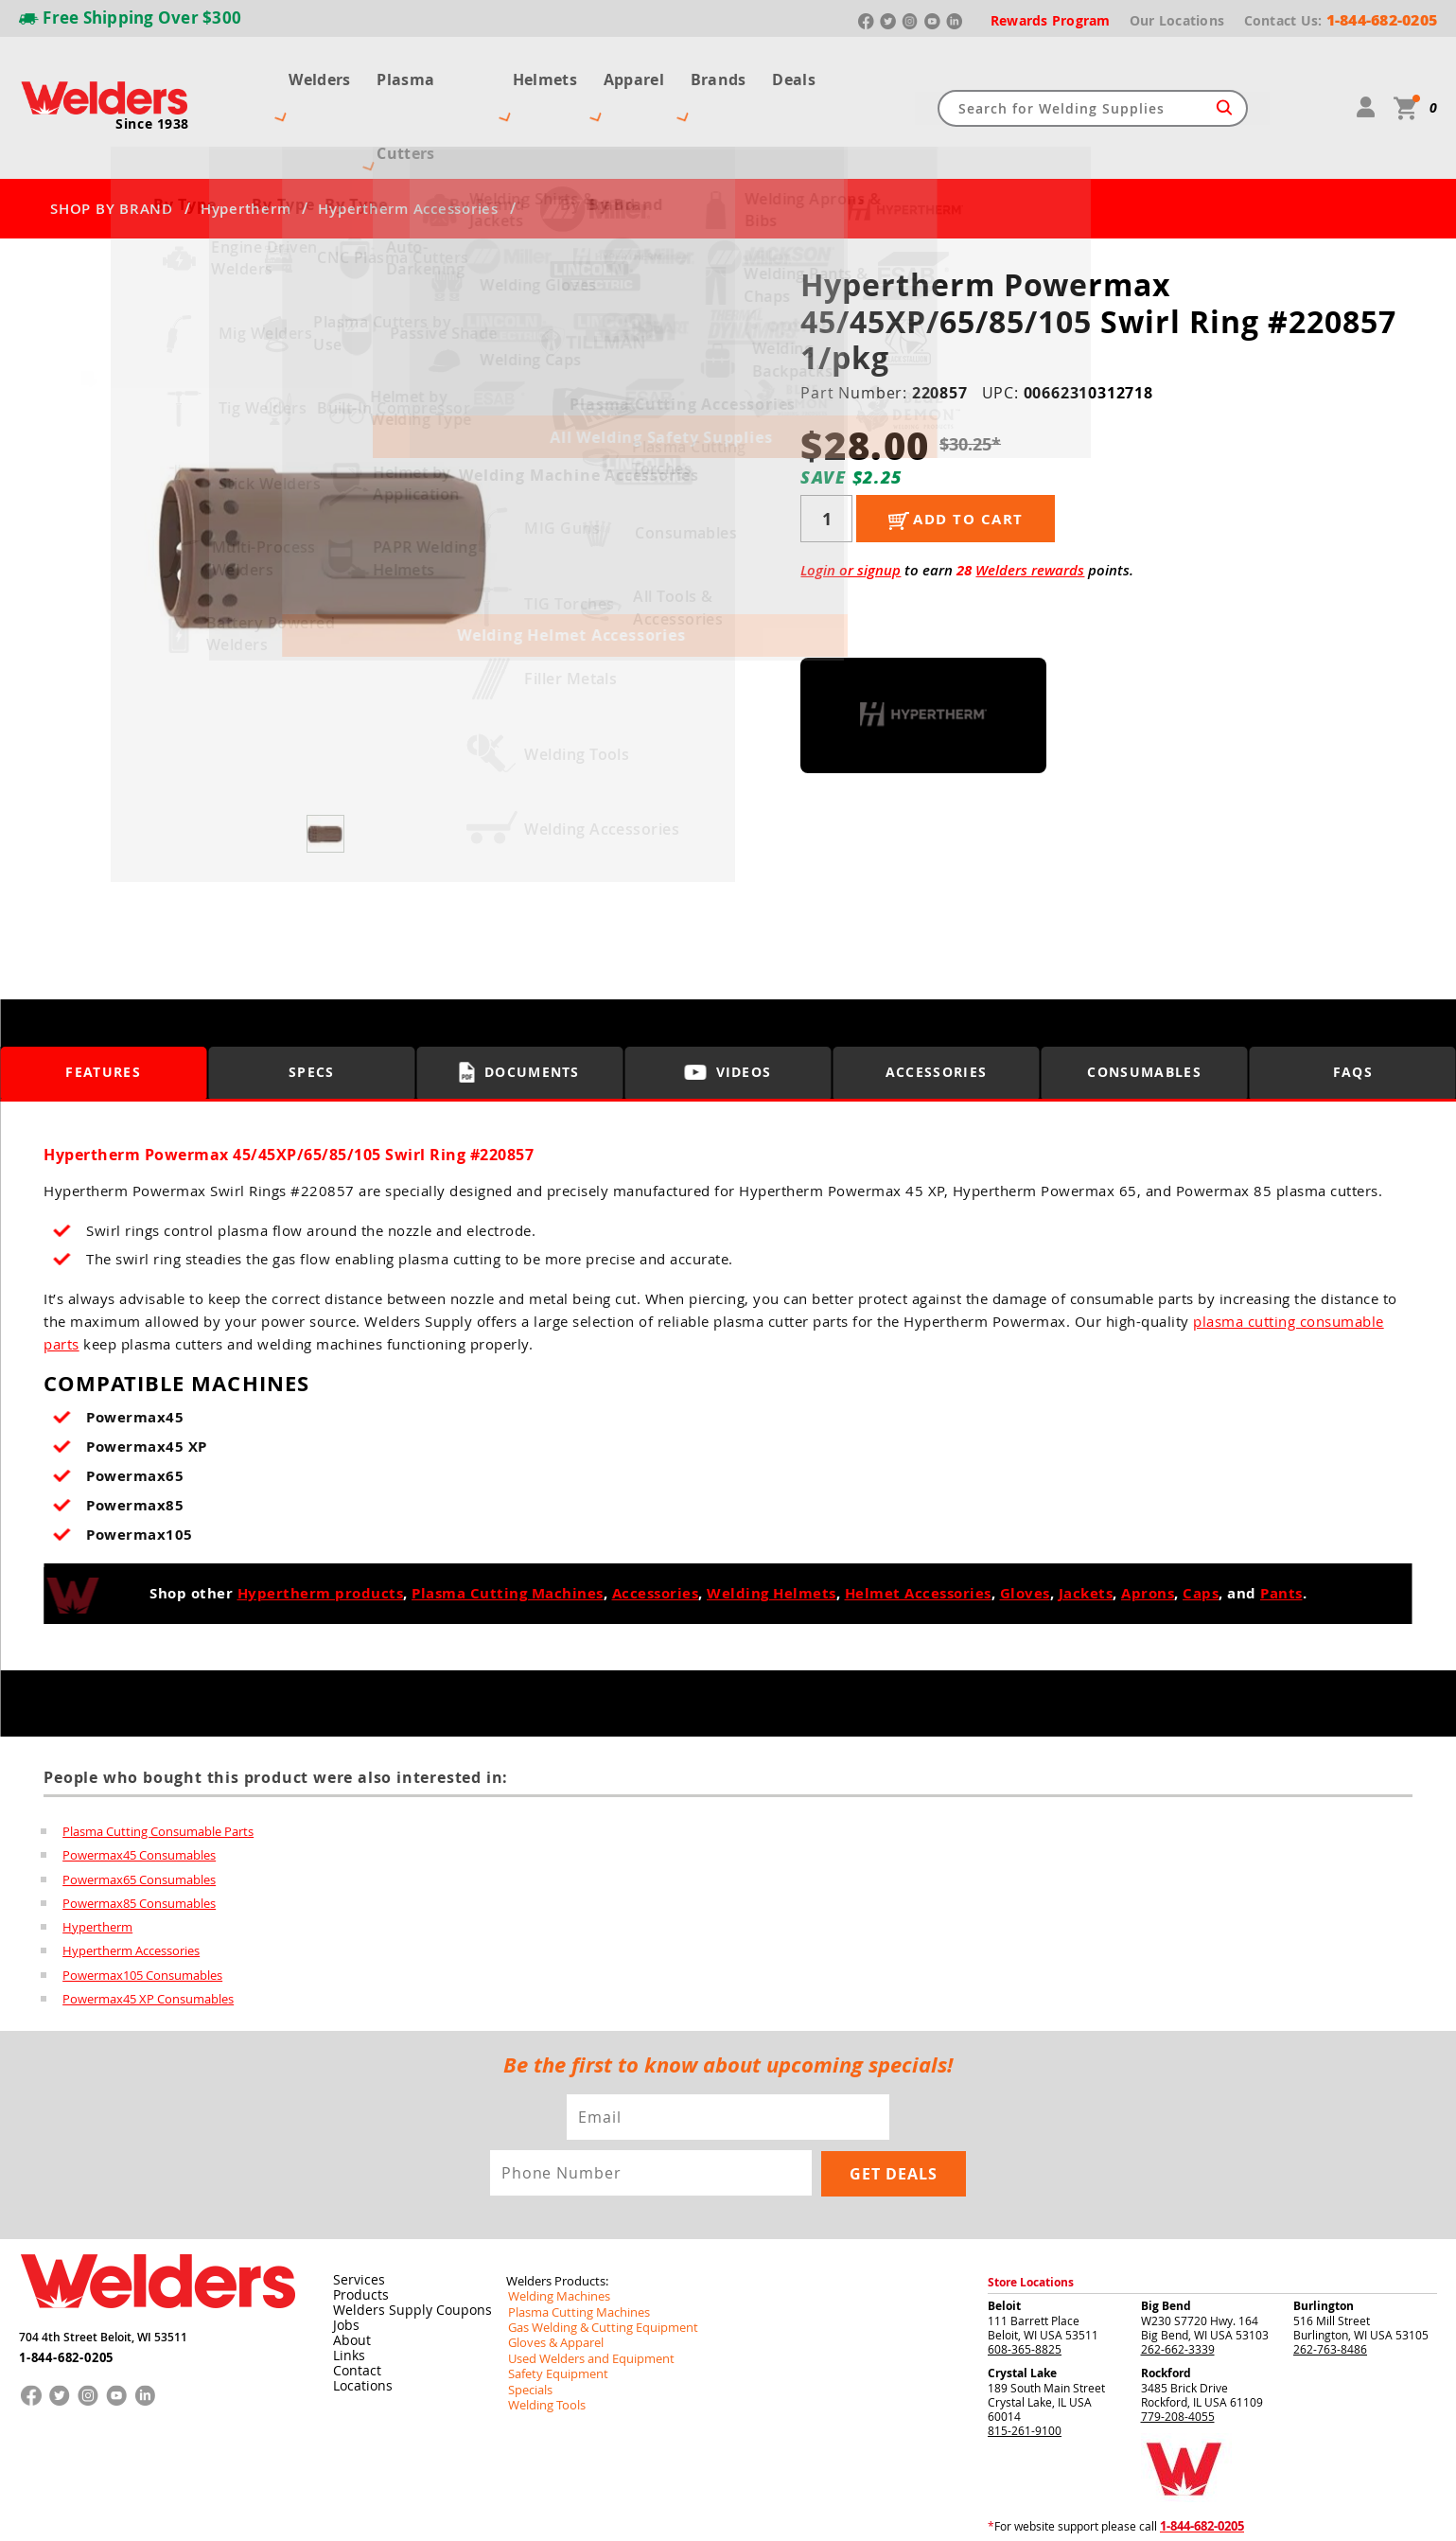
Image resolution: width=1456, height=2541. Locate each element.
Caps (1201, 1527)
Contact (353, 2308)
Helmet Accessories (918, 1527)
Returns (1097, 2511)
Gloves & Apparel (552, 2278)
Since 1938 (152, 90)
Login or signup (850, 504)
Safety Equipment (552, 2309)
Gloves (1025, 1527)
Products (356, 2232)
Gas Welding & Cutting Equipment (595, 2263)
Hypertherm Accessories (408, 141)
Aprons (1147, 1527)
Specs (312, 1005)
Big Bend (1166, 2243)
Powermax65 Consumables (139, 1813)
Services (354, 2217)
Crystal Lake (1022, 2311)
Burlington (1323, 2243)
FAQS (1353, 1005)
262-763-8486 (1330, 2286)
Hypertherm (246, 141)
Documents (520, 1005)
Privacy (1139, 2511)
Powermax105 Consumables (142, 1911)
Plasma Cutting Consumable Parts (158, 1764)
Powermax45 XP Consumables (148, 1936)
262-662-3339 (1178, 2286)
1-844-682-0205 (66, 2290)
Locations (358, 2323)
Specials (528, 2324)
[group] (327, 478)
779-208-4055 (1178, 2353)
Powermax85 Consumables (139, 1837)
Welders (305, 73)
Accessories (937, 1005)
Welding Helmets (771, 1527)
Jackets (1086, 1527)
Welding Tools (542, 2339)
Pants (1281, 1527)
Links (345, 2293)
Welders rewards (1029, 504)
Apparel (638, 73)
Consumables (1144, 1005)
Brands (728, 73)
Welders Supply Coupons (401, 2247)
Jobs (343, 2262)
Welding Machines (554, 2233)
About (348, 2277)
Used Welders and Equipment (584, 2294)
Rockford (1166, 2311)
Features (103, 1005)
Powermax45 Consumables (139, 1788)
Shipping (1179, 2511)
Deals (808, 73)
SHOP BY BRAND (111, 141)
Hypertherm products (320, 1527)
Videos (727, 1005)
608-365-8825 (1024, 2286)
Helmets (545, 73)
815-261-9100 (1024, 2367)
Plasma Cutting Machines (508, 1527)
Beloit (1004, 2243)
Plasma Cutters (425, 73)
